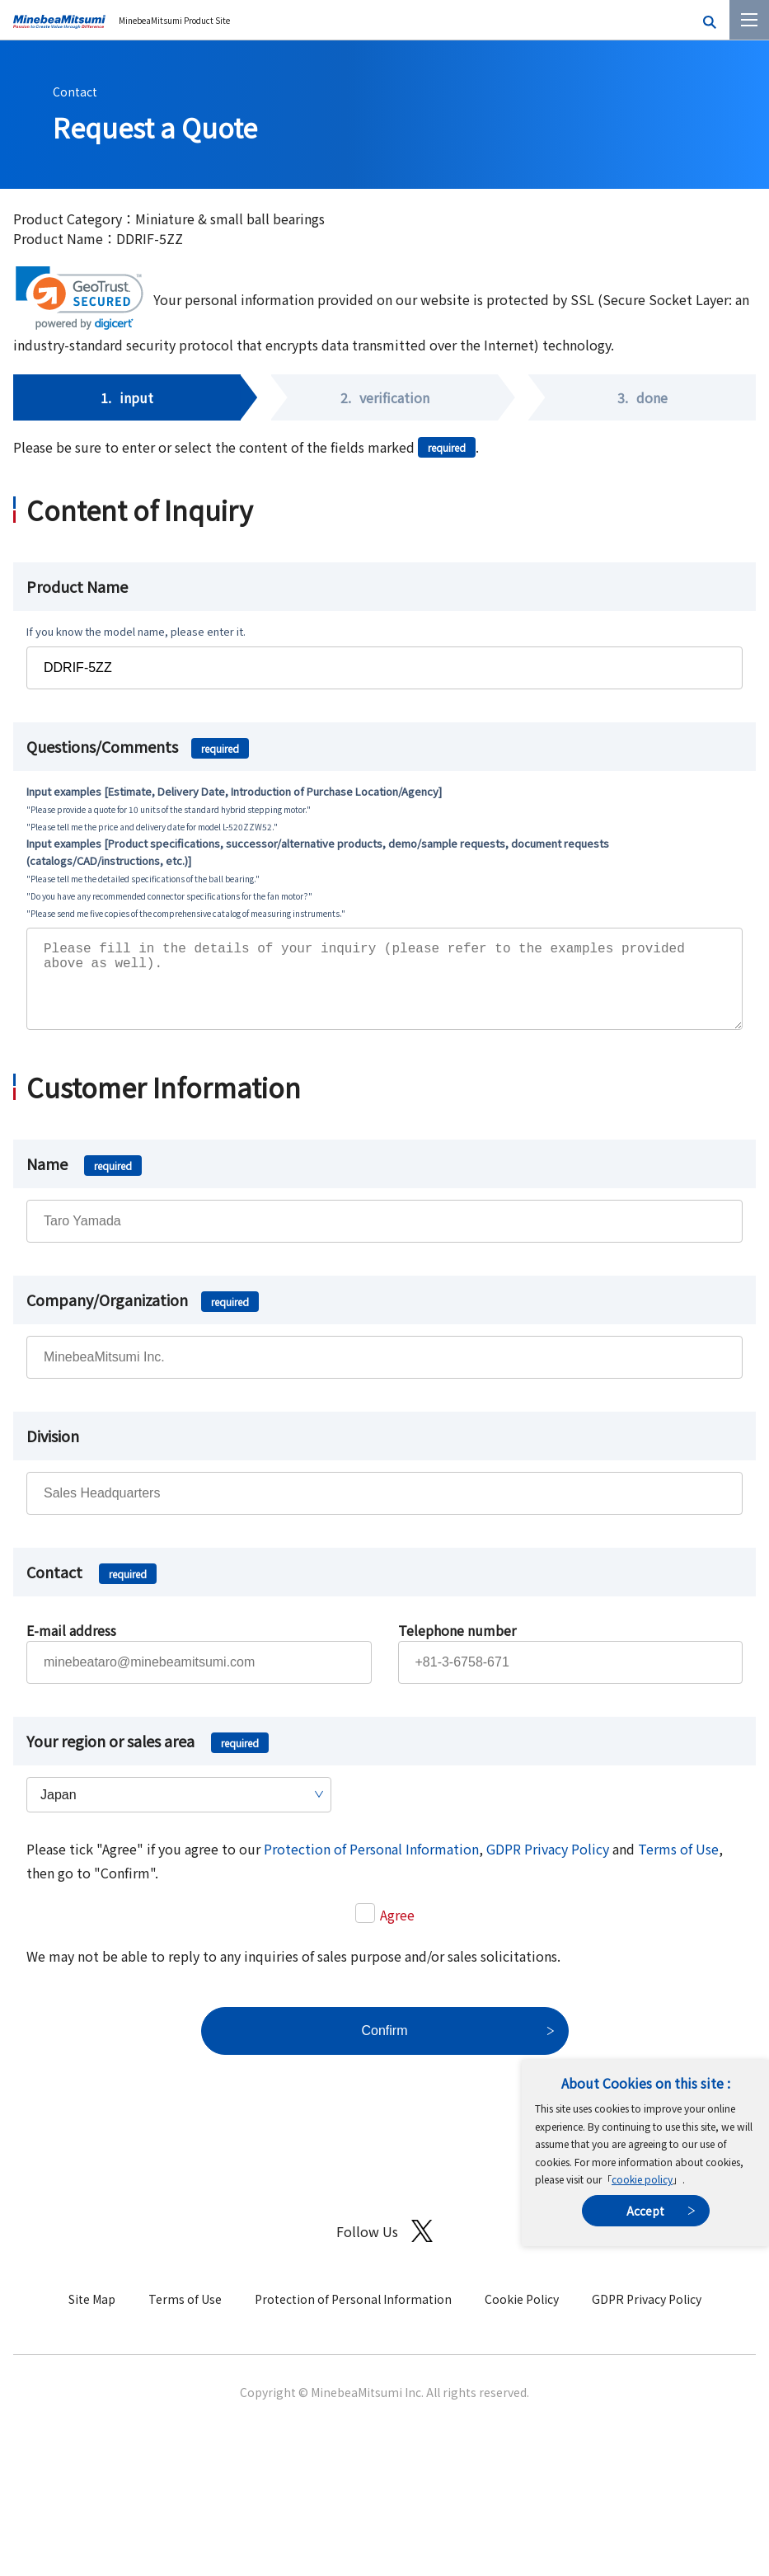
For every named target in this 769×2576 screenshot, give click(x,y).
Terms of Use (678, 1865)
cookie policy (642, 2179)
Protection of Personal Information (371, 1865)
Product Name (77, 586)
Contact (75, 91)
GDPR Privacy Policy (547, 1865)
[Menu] (749, 20)
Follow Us (384, 2247)
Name (84, 1180)
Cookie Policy (522, 2315)
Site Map (91, 2315)
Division (52, 1452)
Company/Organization (142, 1316)
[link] (79, 298)
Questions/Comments (137, 746)
